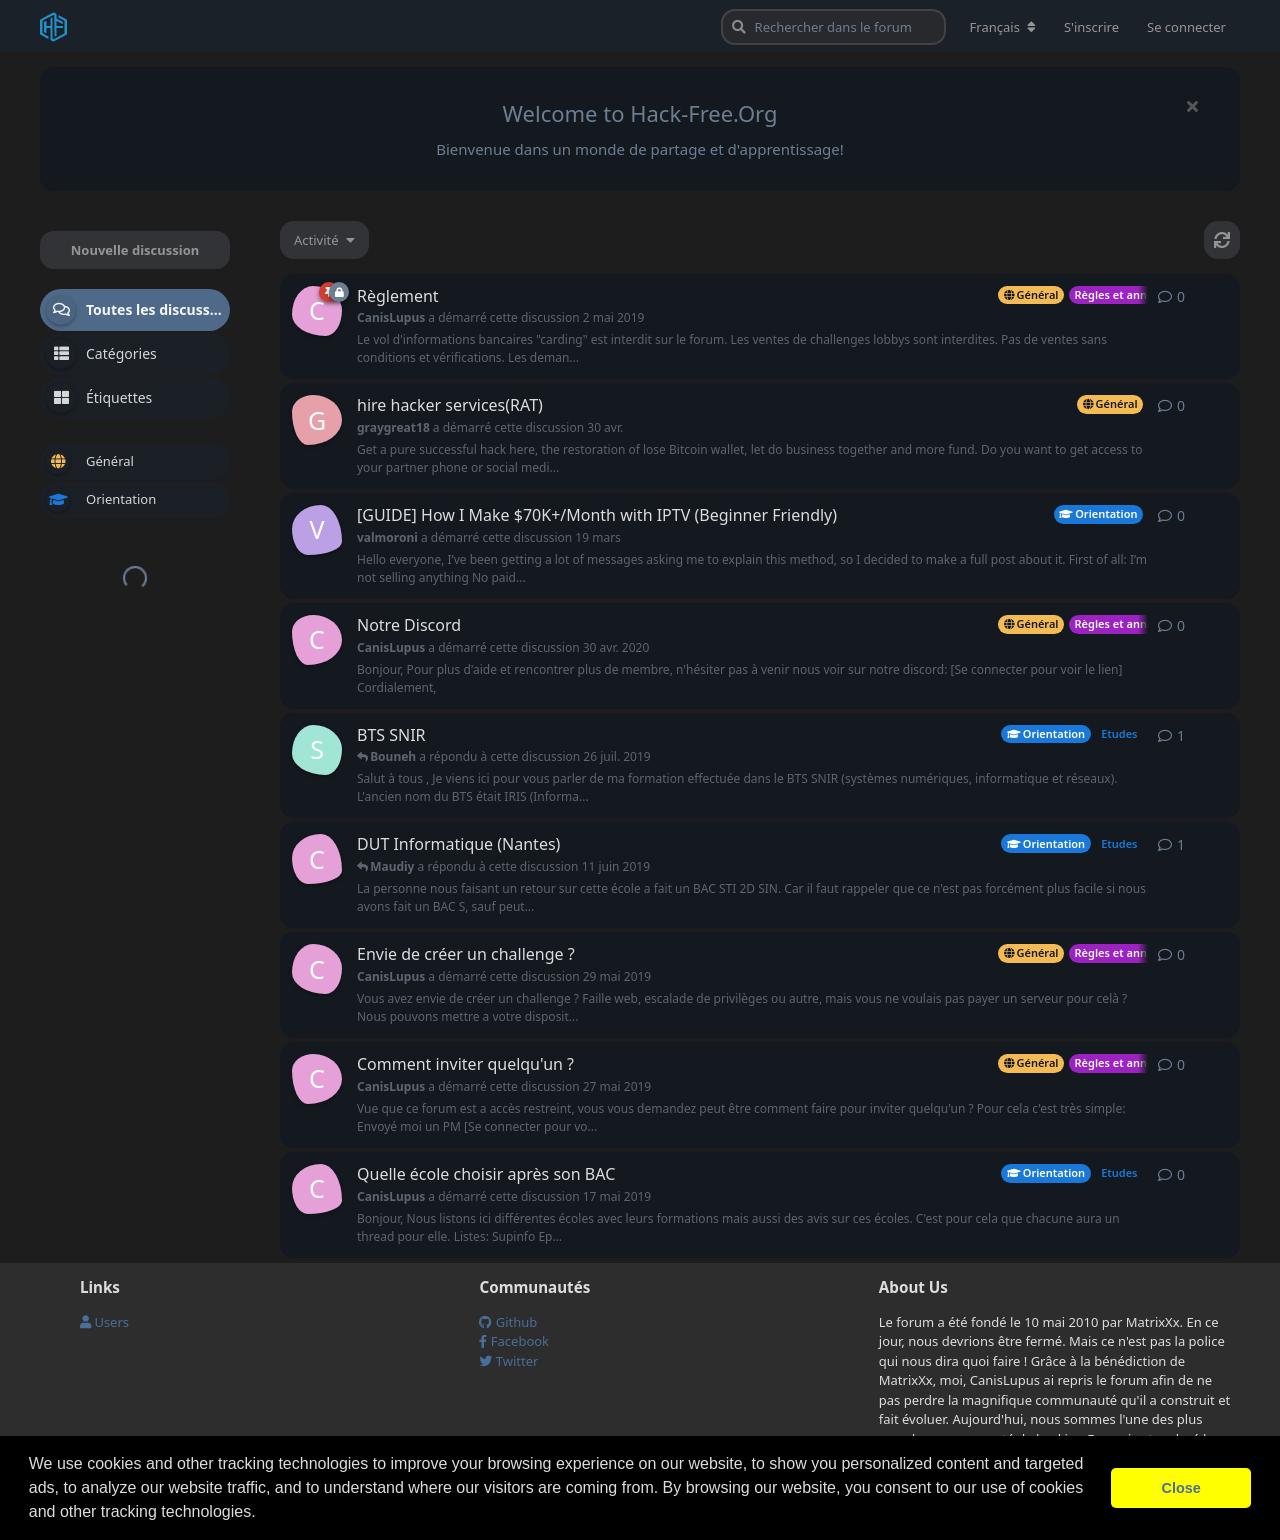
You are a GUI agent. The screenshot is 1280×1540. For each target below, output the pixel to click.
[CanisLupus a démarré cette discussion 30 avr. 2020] (317, 640)
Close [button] (1181, 1488)
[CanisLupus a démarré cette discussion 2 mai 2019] (317, 311)
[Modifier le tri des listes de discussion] (324, 240)
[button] (263, 1514)
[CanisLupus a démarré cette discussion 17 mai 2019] (317, 859)
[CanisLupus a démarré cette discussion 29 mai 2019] (317, 969)
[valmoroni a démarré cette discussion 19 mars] (317, 530)
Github (508, 1322)
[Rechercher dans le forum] (833, 27)
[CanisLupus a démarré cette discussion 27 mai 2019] (317, 1079)
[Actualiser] (1222, 240)
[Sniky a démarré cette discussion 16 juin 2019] (317, 750)
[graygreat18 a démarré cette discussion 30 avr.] (317, 420)
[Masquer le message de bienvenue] (1192, 106)
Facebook (514, 1341)
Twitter (508, 1361)
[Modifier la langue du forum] (1003, 27)
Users (104, 1322)
